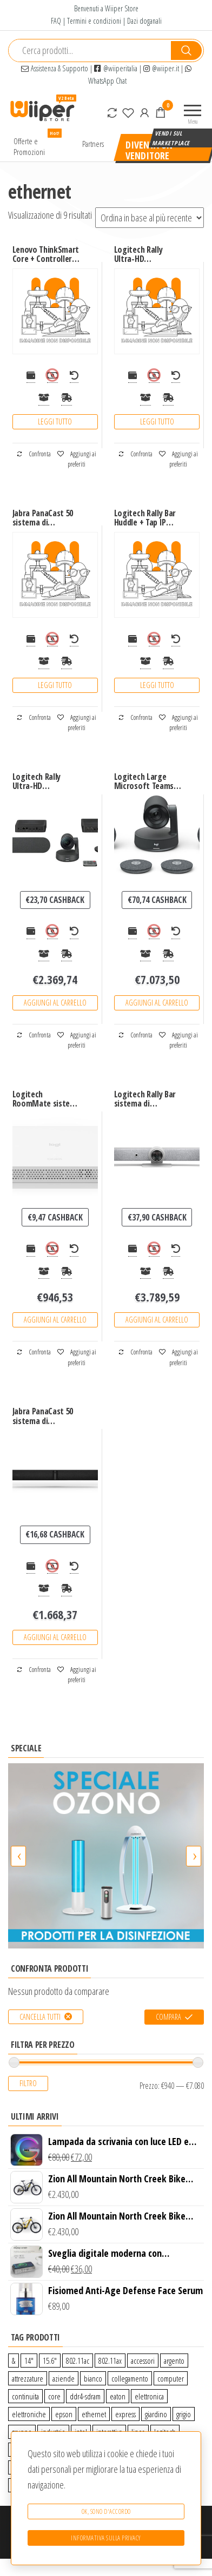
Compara (168, 2017)
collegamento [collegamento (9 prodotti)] (129, 2378)
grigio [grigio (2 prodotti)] (183, 2414)
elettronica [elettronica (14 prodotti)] (149, 2396)
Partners (93, 143)
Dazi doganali (144, 21)
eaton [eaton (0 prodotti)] (117, 2396)
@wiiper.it (161, 68)
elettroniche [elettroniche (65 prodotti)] (29, 2414)
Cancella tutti (40, 2017)
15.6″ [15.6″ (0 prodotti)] (50, 2360)
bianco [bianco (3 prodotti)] (93, 2378)
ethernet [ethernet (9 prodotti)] (94, 2414)
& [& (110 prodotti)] (13, 2360)
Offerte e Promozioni (38, 143)
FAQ (56, 21)
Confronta (33, 453)
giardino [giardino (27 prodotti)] (156, 2414)
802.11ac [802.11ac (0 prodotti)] (77, 2360)
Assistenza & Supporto (54, 68)
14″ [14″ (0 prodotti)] (29, 2360)
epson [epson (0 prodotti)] (63, 2414)
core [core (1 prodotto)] (54, 2396)
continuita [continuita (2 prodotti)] (25, 2396)
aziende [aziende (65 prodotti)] (63, 2378)
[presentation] (18, 1856)
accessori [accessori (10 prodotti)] (143, 2360)
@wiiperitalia (115, 68)
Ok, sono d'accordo (106, 2511)
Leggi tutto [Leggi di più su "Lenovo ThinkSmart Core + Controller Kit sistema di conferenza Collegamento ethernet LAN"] (55, 421)
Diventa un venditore (149, 149)
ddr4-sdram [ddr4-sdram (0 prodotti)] (85, 2396)
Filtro (28, 2083)
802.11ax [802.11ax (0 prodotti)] (110, 2360)
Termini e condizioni (94, 21)
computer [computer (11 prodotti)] (170, 2378)
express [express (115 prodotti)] (125, 2414)
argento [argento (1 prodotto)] (174, 2360)
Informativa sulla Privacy (106, 2538)
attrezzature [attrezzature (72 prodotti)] (27, 2378)
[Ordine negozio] (149, 217)
